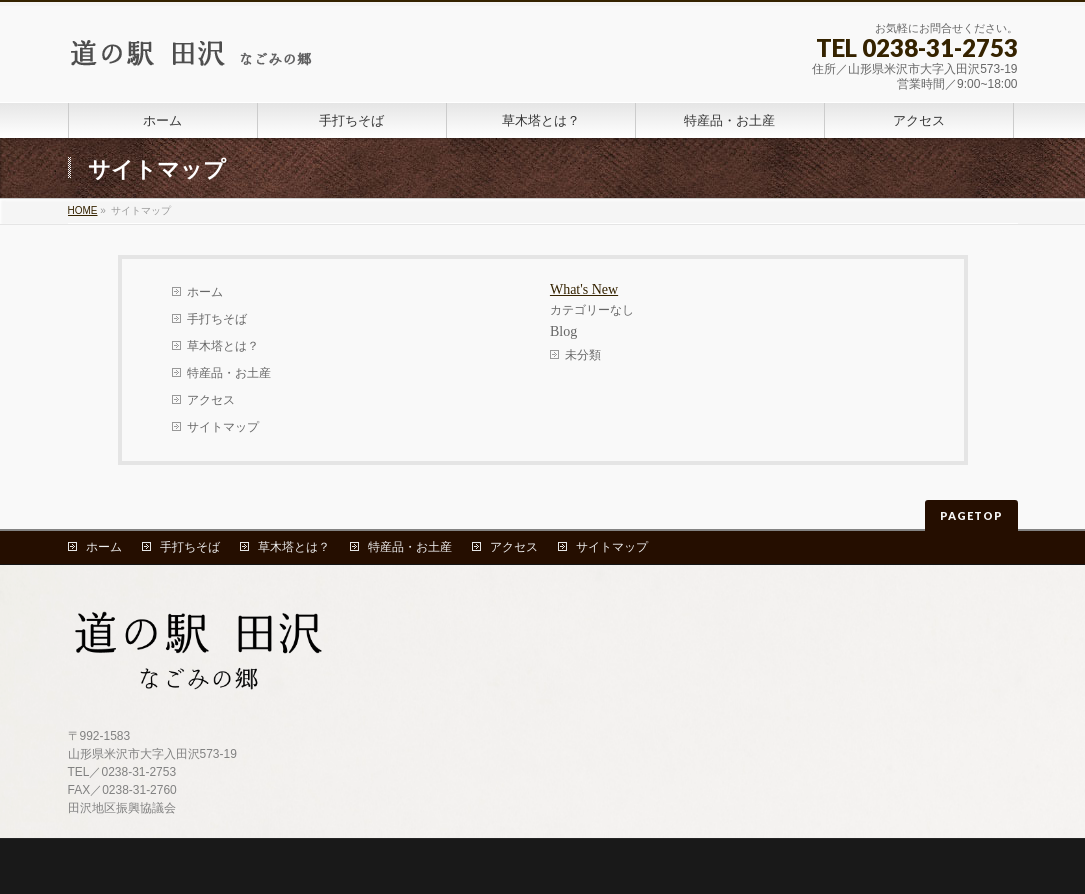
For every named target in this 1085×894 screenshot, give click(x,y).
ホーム (205, 292)
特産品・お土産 (229, 373)
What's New (584, 289)
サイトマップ (223, 427)
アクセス (211, 400)
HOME (83, 210)
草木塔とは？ (223, 346)
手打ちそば (217, 319)
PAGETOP (971, 515)
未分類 (583, 355)
